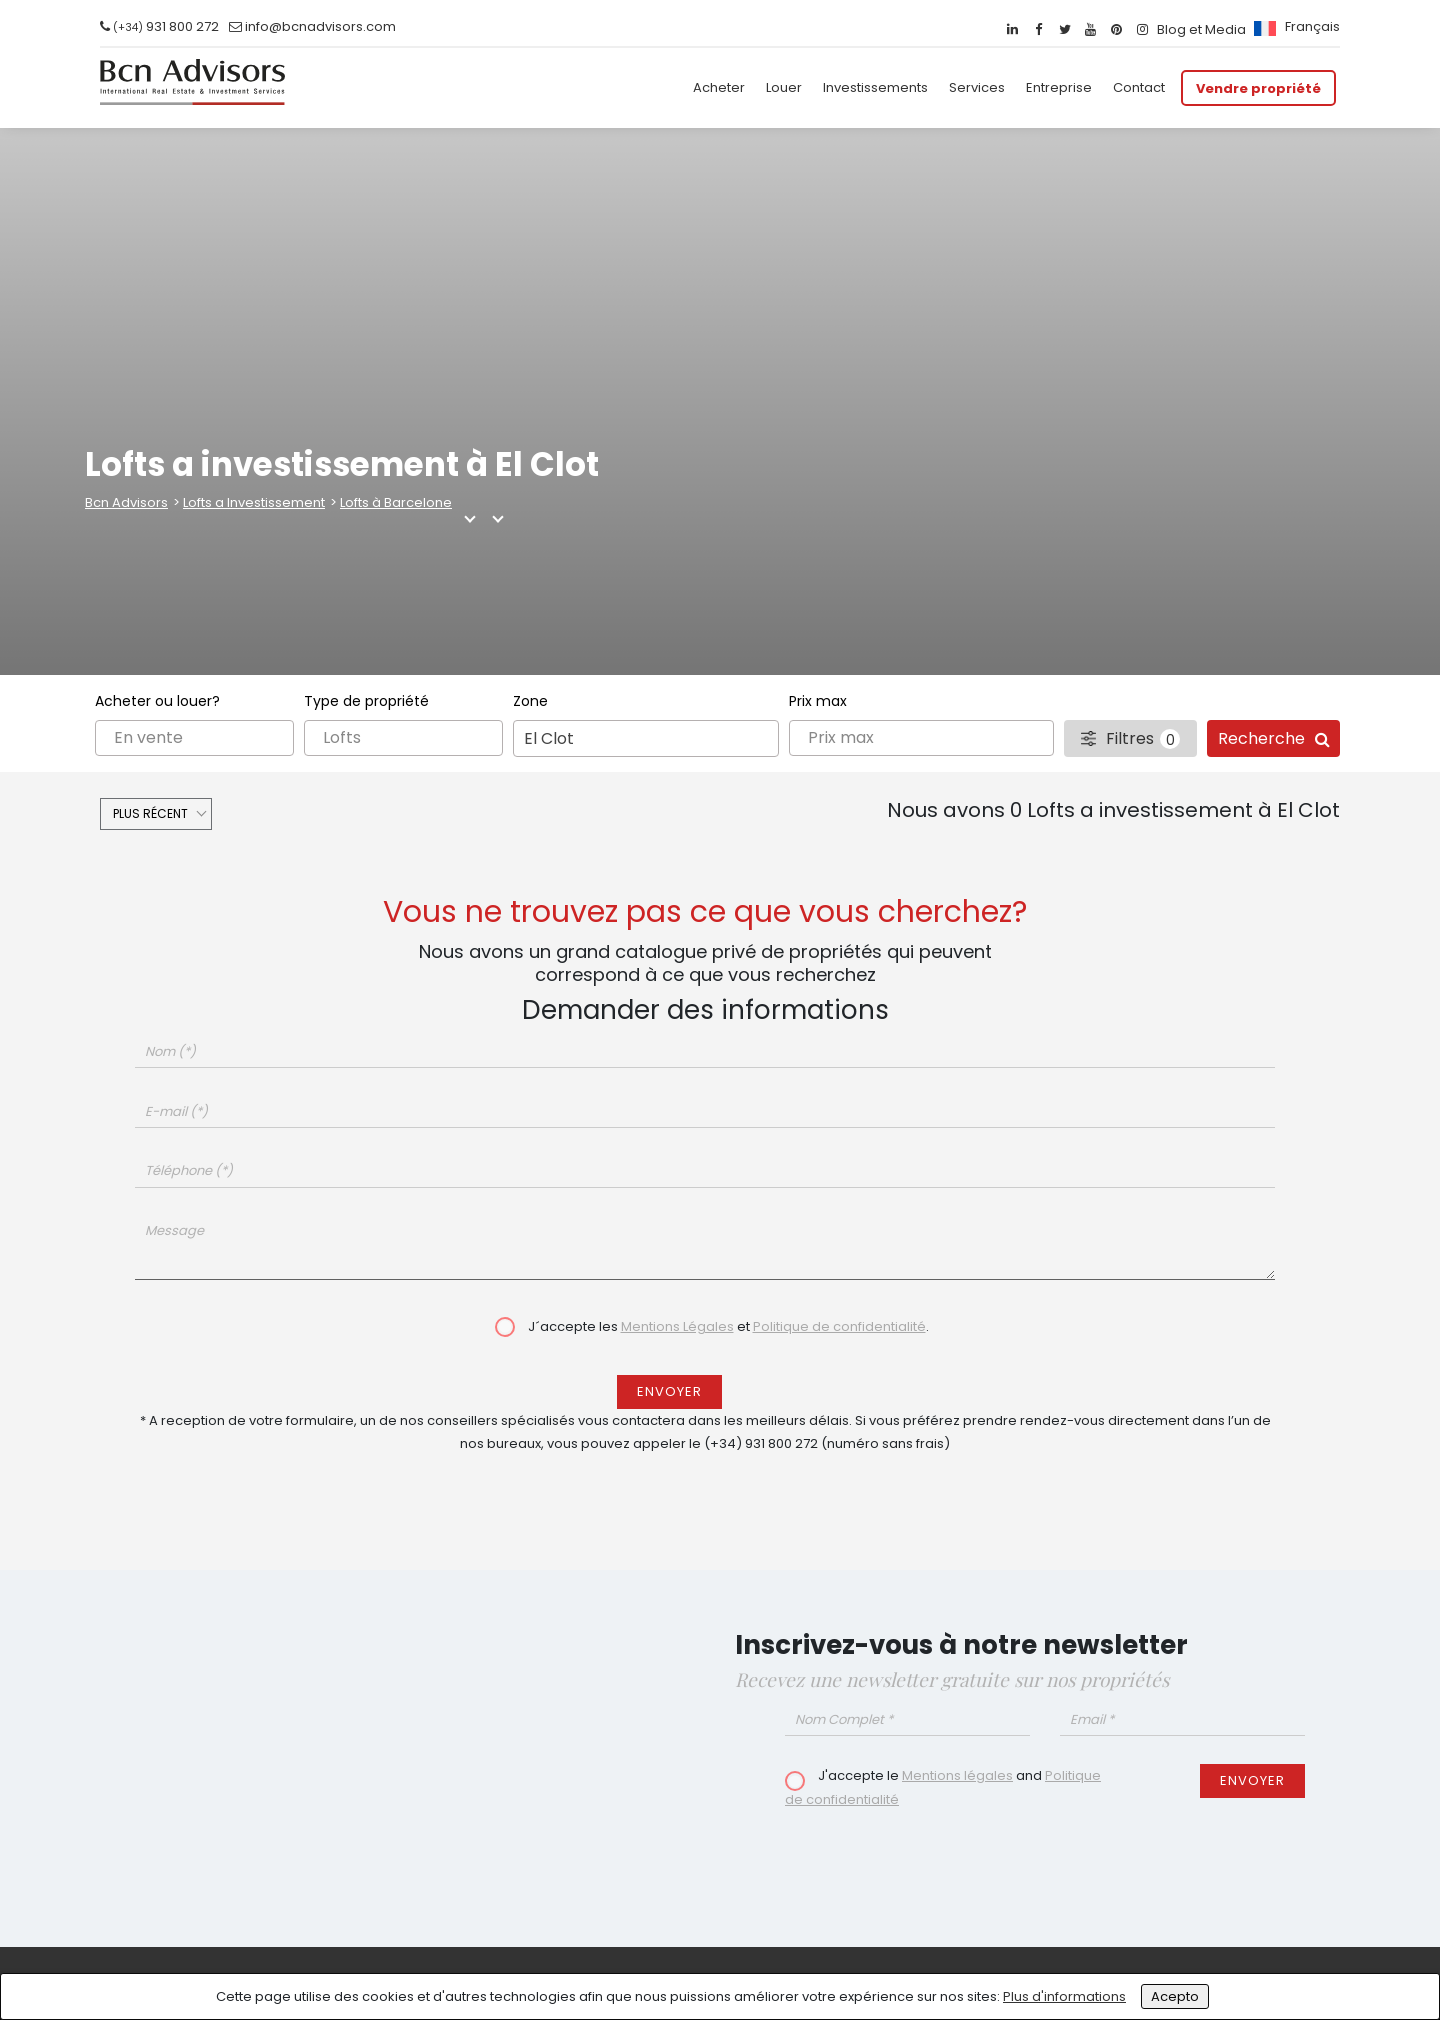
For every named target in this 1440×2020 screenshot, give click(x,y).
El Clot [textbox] (549, 738)
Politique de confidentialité (839, 1326)
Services (977, 87)
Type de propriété (366, 701)
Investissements (875, 87)
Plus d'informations (1064, 1996)
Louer (784, 87)
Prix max (818, 701)
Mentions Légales (677, 1326)
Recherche (1274, 738)
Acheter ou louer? (157, 701)
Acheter (719, 87)
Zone (530, 701)
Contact (1139, 87)
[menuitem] (1294, 26)
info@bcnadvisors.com (320, 26)
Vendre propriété (1258, 87)
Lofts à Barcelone (396, 502)
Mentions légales (957, 1775)
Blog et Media (1201, 29)
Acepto (1175, 1996)
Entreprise (1059, 87)
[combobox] (646, 738)
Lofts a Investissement (254, 502)
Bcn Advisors (126, 502)
